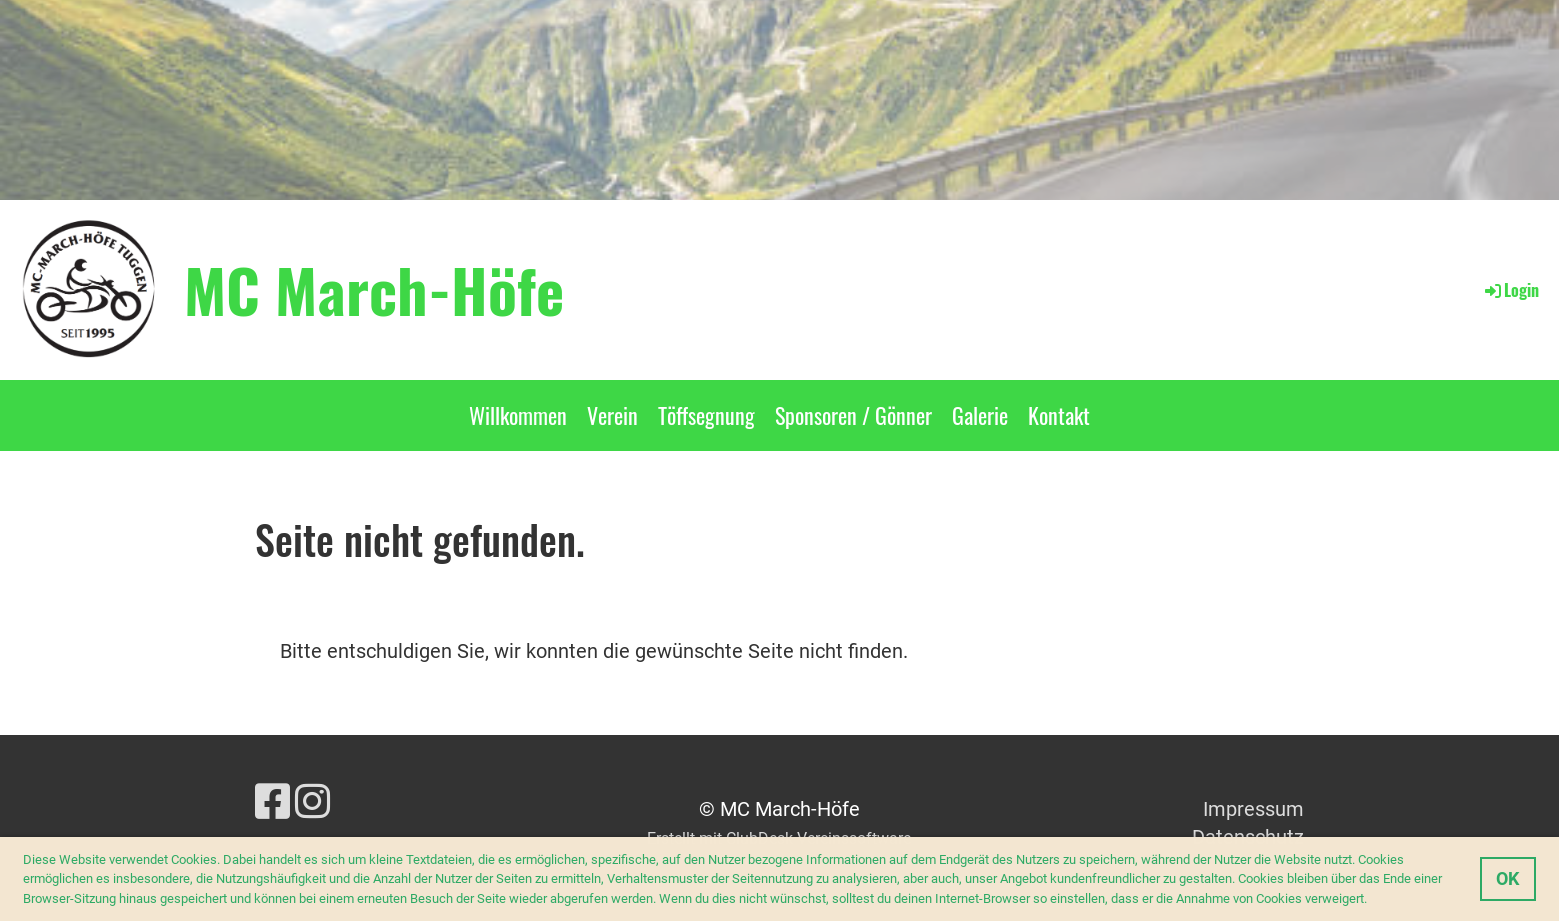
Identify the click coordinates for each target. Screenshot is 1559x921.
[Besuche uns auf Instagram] (312, 802)
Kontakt (1059, 415)
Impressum (1253, 809)
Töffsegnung (706, 415)
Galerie (980, 415)
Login (1510, 290)
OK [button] (1507, 878)
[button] (1372, 899)
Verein (612, 415)
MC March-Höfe (374, 289)
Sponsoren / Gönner (853, 415)
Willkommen (518, 415)
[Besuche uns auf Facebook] (272, 802)
